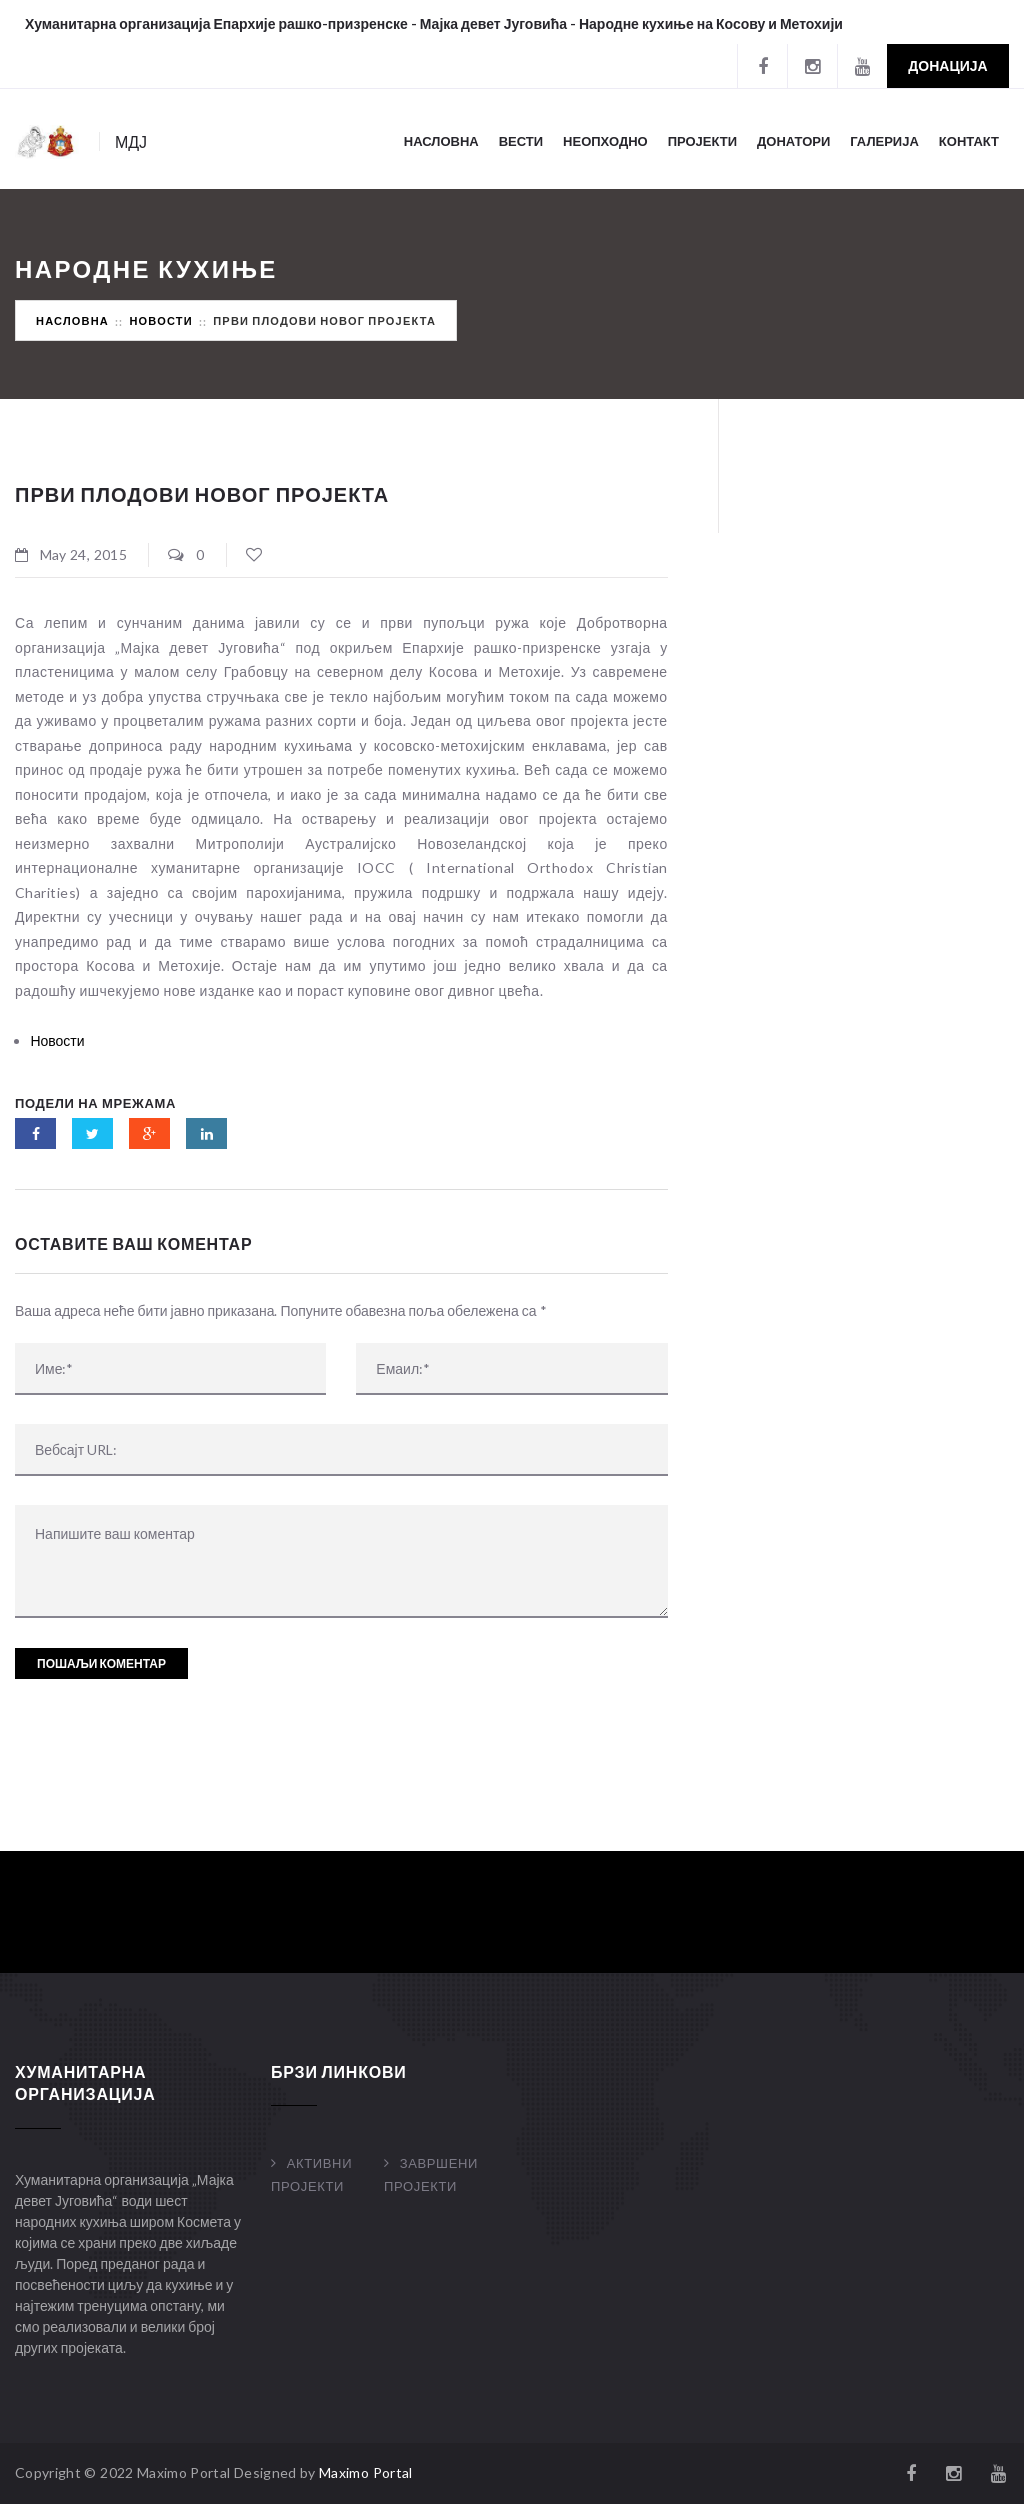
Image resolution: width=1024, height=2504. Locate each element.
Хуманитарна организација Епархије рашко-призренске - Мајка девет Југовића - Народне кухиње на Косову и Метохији (434, 23)
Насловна (441, 141)
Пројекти (702, 141)
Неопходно (605, 141)
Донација (947, 65)
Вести (521, 141)
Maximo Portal (366, 2472)
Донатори (793, 141)
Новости (160, 320)
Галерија (884, 141)
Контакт (969, 141)
